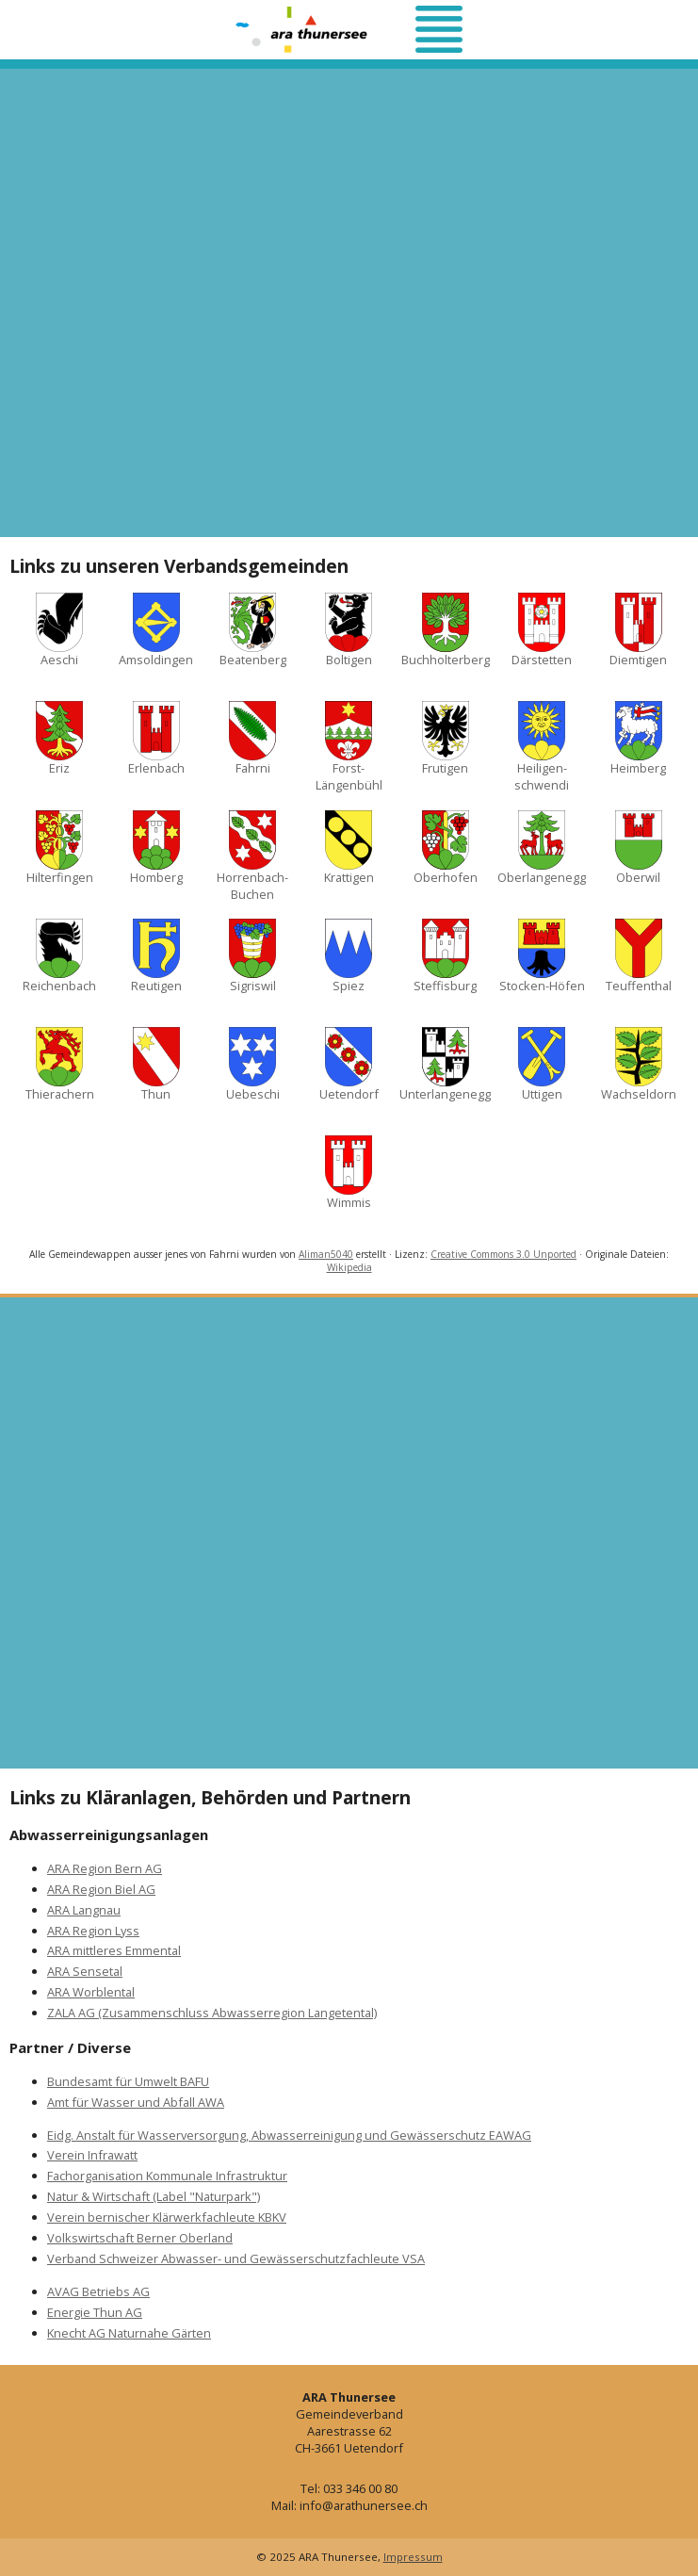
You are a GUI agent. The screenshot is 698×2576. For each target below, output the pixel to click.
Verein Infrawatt (92, 2154)
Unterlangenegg (445, 1064)
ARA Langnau (84, 1909)
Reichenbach (59, 956)
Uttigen (541, 1064)
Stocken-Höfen (542, 956)
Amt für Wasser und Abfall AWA (135, 2102)
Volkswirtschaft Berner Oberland (140, 2237)
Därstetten (541, 630)
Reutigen (156, 956)
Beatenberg (252, 630)
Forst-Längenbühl (349, 747)
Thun (156, 1064)
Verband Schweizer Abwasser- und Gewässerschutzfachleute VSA (236, 2258)
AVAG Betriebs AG (98, 2291)
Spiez (348, 956)
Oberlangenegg (541, 848)
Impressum (413, 2557)
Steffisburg (445, 956)
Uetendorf (349, 1064)
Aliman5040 (326, 1254)
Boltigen (348, 630)
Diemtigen (638, 630)
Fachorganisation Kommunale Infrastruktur (167, 2175)
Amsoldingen (156, 630)
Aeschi (59, 630)
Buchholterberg (445, 630)
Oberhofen (446, 848)
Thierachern (59, 1064)
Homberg (156, 848)
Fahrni (252, 738)
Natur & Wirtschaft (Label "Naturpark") (153, 2196)
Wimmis (348, 1173)
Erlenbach (156, 738)
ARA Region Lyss (93, 1930)
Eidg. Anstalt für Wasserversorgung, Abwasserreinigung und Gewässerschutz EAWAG (289, 2135)
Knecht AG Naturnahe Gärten (129, 2332)
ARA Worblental (91, 1991)
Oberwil (638, 848)
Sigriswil (252, 956)
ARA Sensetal (84, 1971)
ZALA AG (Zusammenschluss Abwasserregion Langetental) (212, 2012)
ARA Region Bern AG (104, 1868)
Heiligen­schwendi (541, 747)
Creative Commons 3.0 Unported (503, 1254)
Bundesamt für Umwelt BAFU (128, 2081)
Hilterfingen (59, 848)
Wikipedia (349, 1267)
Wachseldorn (638, 1064)
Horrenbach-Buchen (252, 856)
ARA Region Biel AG (101, 1889)
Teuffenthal (639, 956)
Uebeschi (253, 1064)
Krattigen (349, 848)
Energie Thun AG (94, 2312)
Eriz (59, 738)
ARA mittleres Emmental (114, 1950)
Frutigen (445, 738)
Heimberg (638, 738)
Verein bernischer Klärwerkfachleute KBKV (166, 2217)
